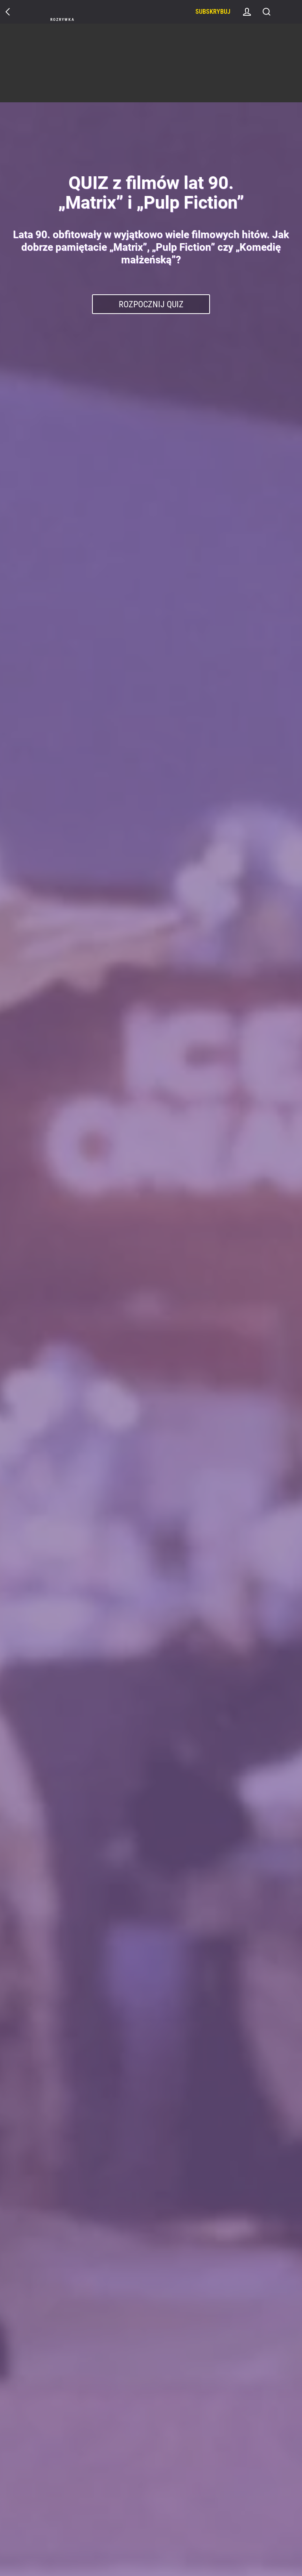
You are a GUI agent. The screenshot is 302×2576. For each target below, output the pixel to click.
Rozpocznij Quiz (151, 304)
